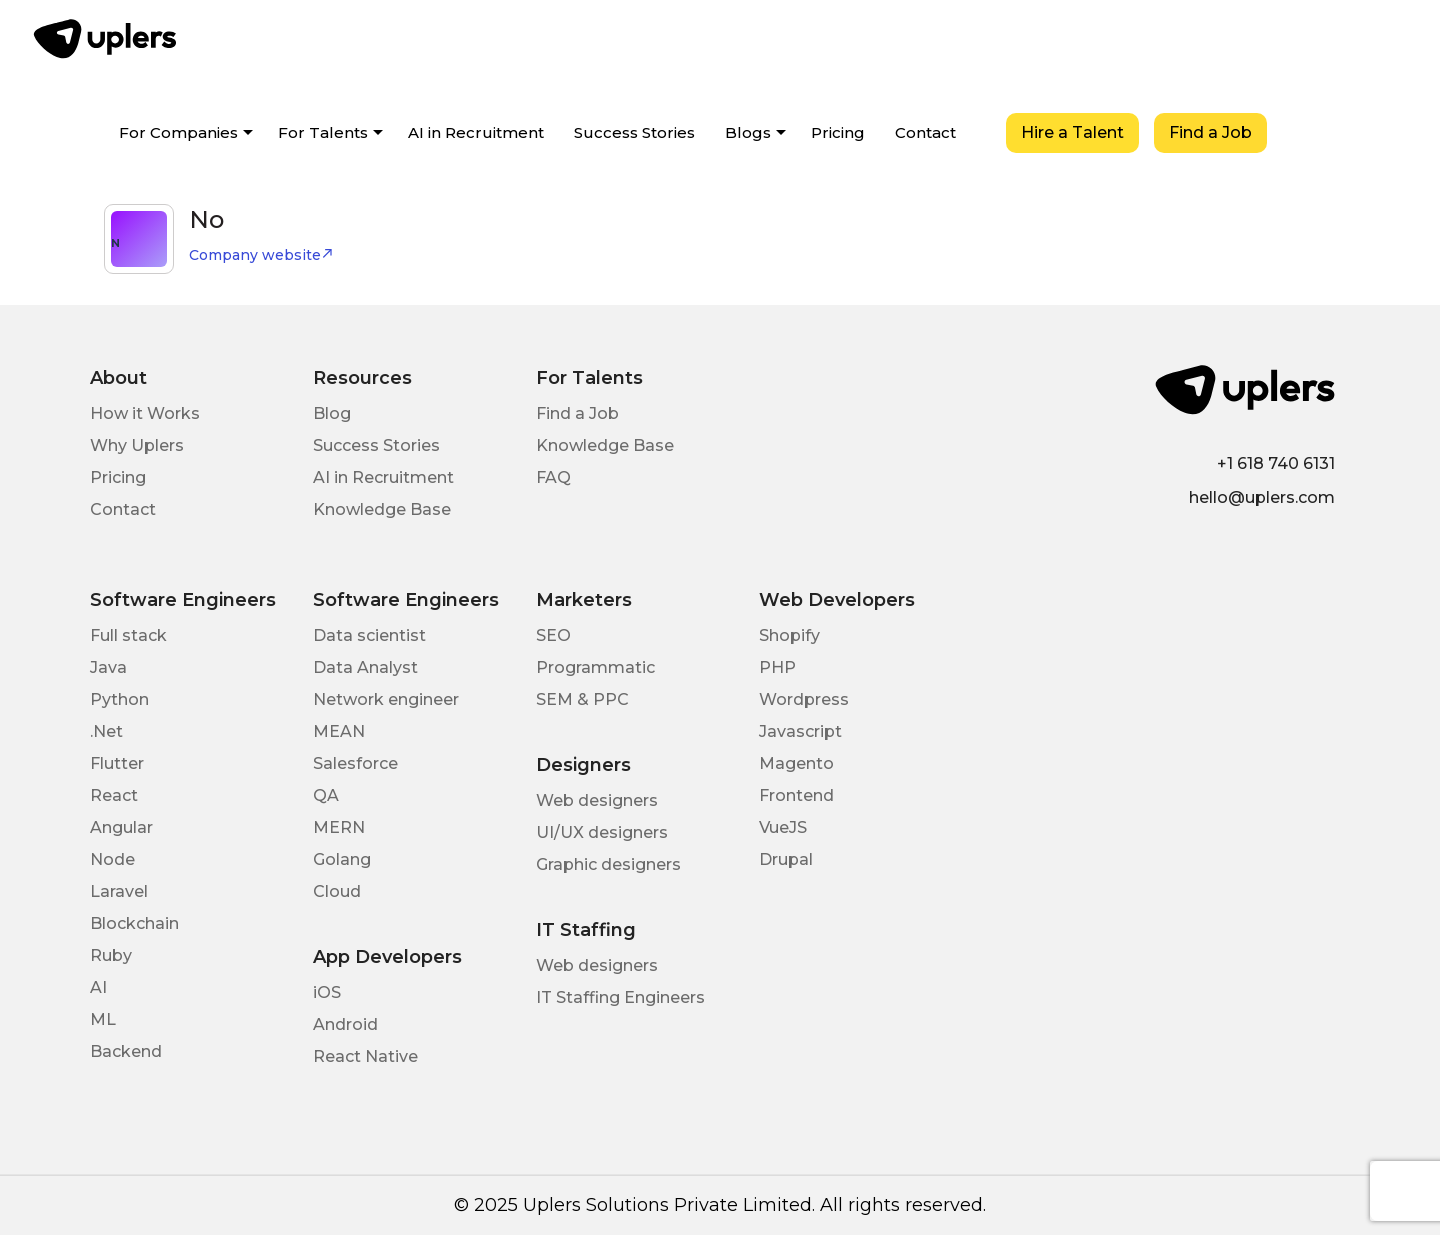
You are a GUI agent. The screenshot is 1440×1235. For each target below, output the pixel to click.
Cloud (337, 891)
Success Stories (634, 132)
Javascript (800, 731)
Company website (261, 255)
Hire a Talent (1072, 132)
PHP (777, 667)
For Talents (323, 132)
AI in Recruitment (476, 132)
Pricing (838, 132)
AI (98, 987)
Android (345, 1024)
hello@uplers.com (1262, 497)
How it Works (145, 413)
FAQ (553, 477)
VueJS (783, 827)
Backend (126, 1051)
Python (119, 699)
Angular (121, 827)
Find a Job (1210, 132)
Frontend (796, 795)
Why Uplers (137, 445)
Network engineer (386, 699)
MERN (339, 827)
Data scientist (369, 635)
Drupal (786, 859)
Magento (796, 763)
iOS (327, 992)
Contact (925, 132)
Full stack (128, 635)
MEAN (339, 731)
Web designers (597, 800)
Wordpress (804, 699)
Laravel (119, 891)
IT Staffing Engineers (620, 997)
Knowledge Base (382, 509)
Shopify (789, 635)
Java (108, 667)
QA (326, 795)
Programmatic (595, 667)
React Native (365, 1056)
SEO (553, 635)
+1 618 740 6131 (1276, 463)
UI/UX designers (602, 832)
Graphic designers (608, 864)
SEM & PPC (582, 699)
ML (103, 1019)
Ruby (111, 955)
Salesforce (355, 763)
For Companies (178, 132)
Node (112, 859)
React (114, 795)
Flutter (117, 763)
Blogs (748, 132)
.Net (106, 731)
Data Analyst (365, 667)
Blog (332, 413)
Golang (342, 859)
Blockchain (134, 923)
